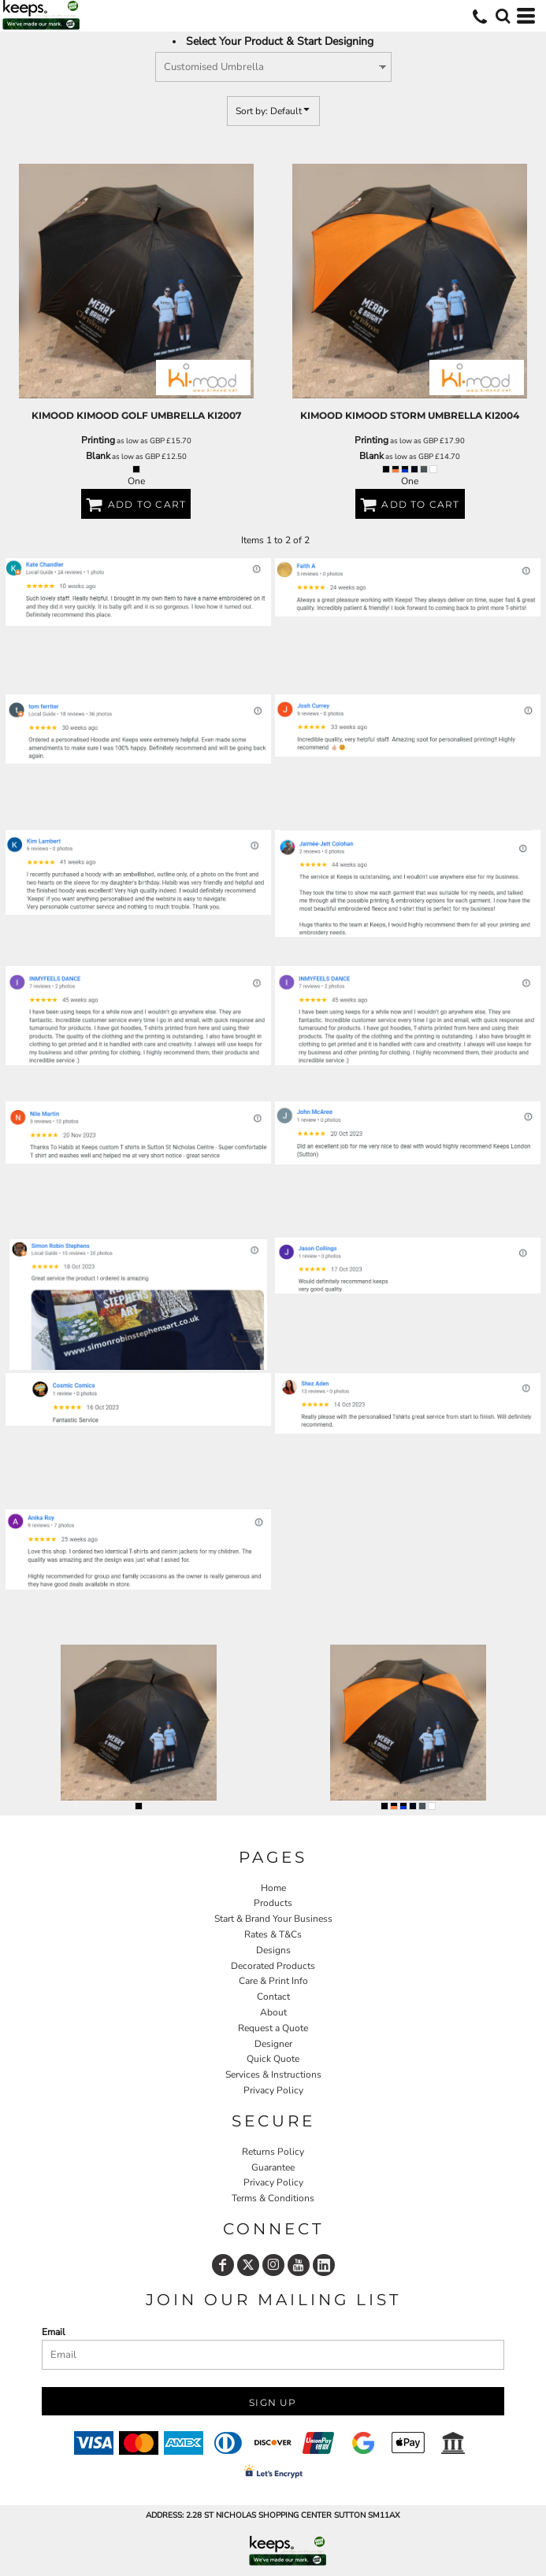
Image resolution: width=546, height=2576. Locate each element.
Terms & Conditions (273, 2198)
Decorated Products (273, 1966)
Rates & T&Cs (273, 1934)
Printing (98, 440)
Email (53, 2332)
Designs (273, 1950)
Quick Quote (273, 2058)
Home (273, 1888)
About (273, 2012)
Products (273, 1903)
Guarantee (273, 2167)
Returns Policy (273, 2151)
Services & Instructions (273, 2074)
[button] (503, 16)
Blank (98, 456)
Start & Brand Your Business (273, 1918)
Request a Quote (273, 2028)
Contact (273, 1996)
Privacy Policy (273, 2090)
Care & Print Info (273, 1981)
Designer (273, 2043)
